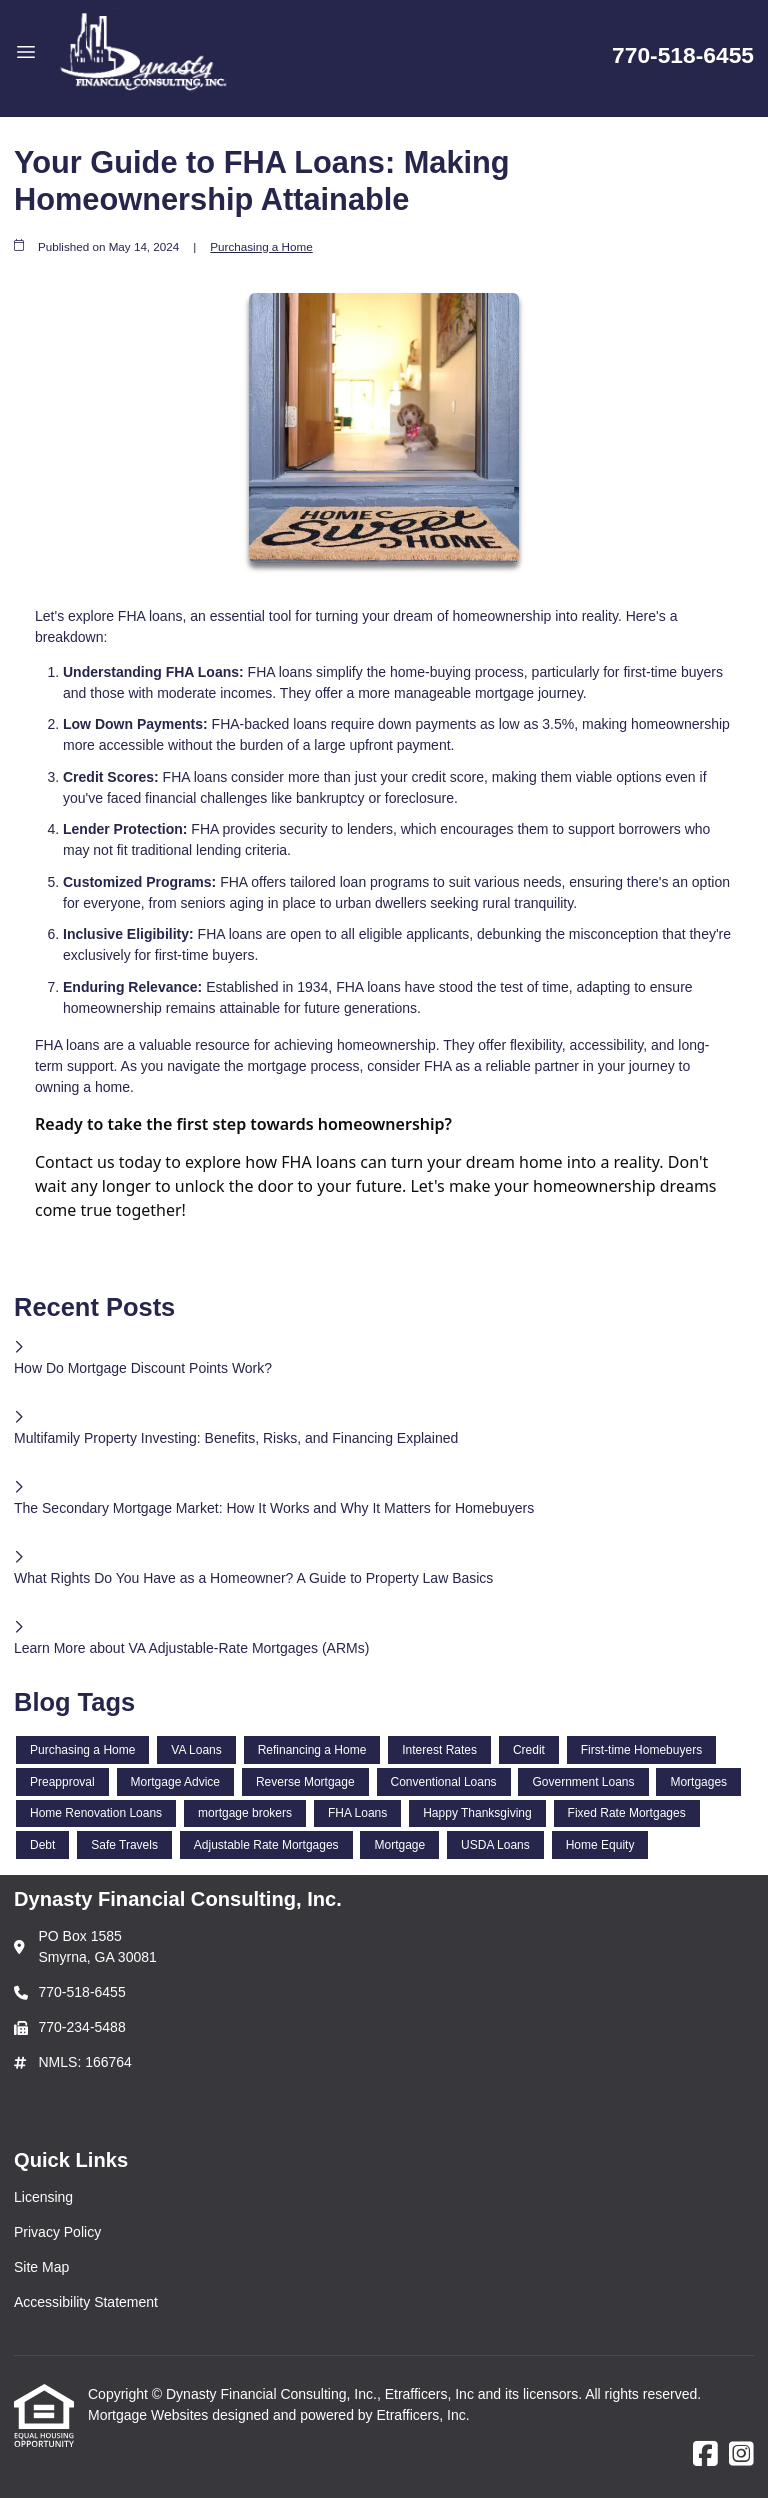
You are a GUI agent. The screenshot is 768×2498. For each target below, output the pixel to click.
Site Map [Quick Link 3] (41, 2267)
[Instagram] (741, 2455)
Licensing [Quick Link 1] (43, 2197)
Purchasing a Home (261, 246)
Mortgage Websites (150, 2415)
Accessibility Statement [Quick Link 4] (86, 2302)
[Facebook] (705, 2455)
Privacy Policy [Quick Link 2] (57, 2232)
